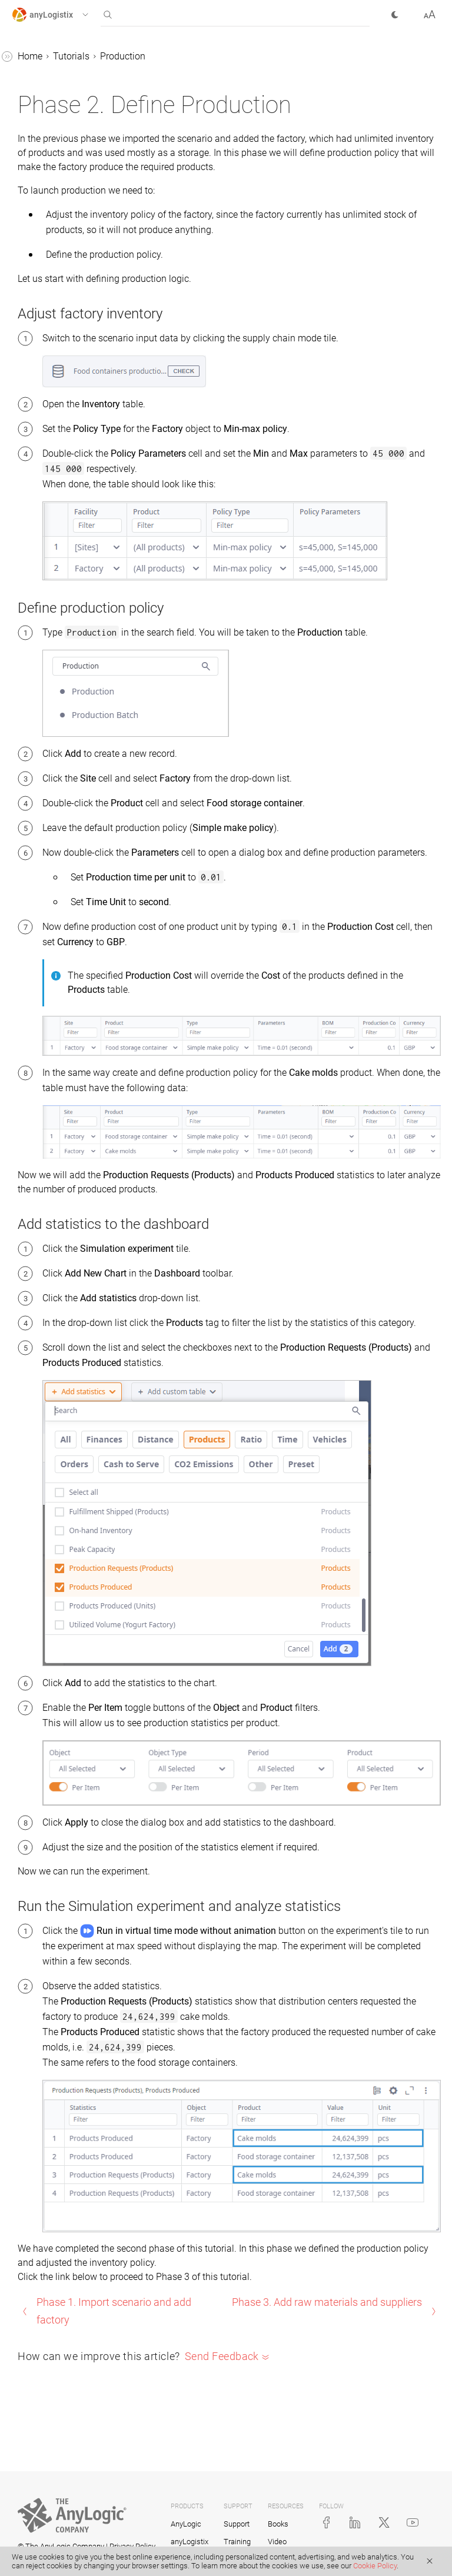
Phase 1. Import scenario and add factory (113, 2311)
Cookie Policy (375, 2565)
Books (278, 2524)
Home (30, 56)
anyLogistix (189, 2541)
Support (237, 2524)
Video (277, 2541)
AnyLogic (186, 2524)
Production (122, 56)
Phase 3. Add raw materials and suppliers (327, 2302)
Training (237, 2541)
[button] (60, 15)
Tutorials (71, 56)
